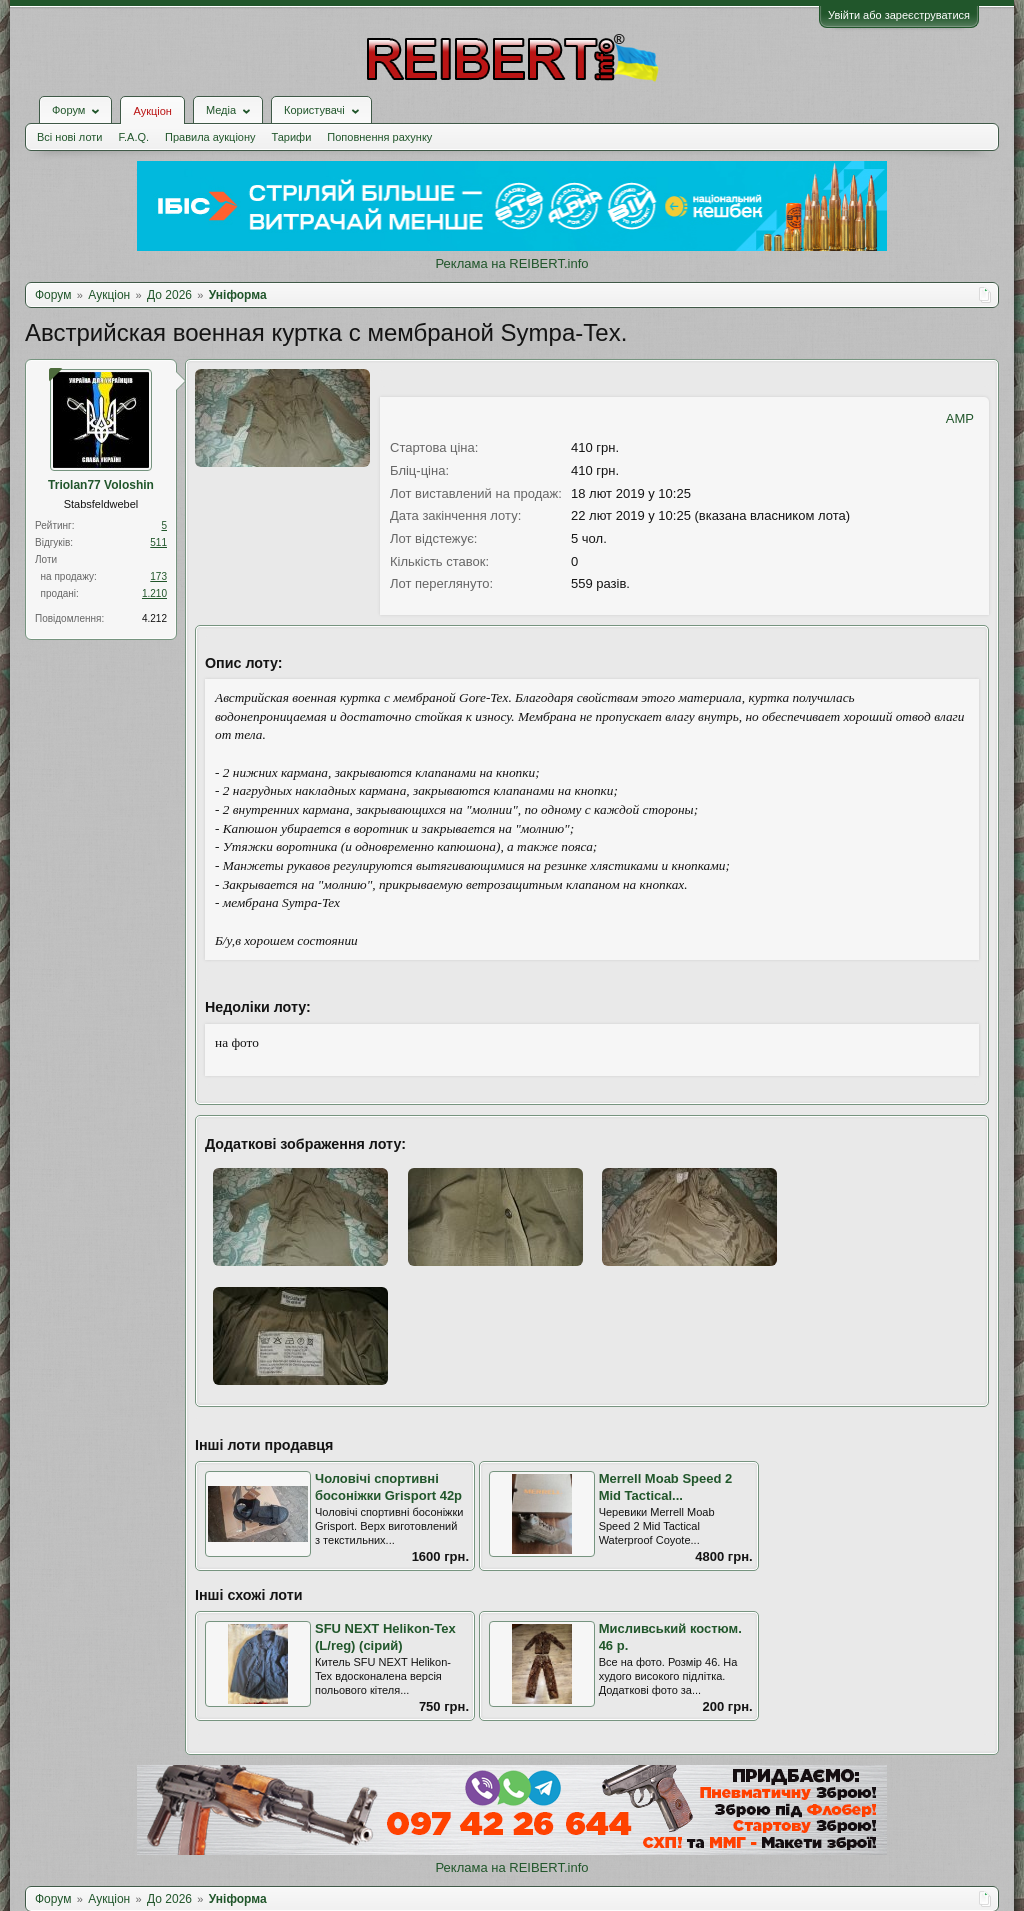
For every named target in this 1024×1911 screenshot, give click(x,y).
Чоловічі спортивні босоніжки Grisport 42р (388, 1487)
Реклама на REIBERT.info (511, 263)
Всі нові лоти (69, 137)
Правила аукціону (210, 137)
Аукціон (152, 111)
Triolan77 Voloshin (101, 485)
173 (158, 576)
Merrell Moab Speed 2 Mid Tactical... (666, 1487)
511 (158, 542)
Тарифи (292, 137)
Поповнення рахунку (379, 137)
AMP (960, 418)
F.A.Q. (133, 137)
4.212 (154, 618)
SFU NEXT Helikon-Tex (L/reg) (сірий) (385, 1637)
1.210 (154, 593)
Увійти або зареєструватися (899, 15)
